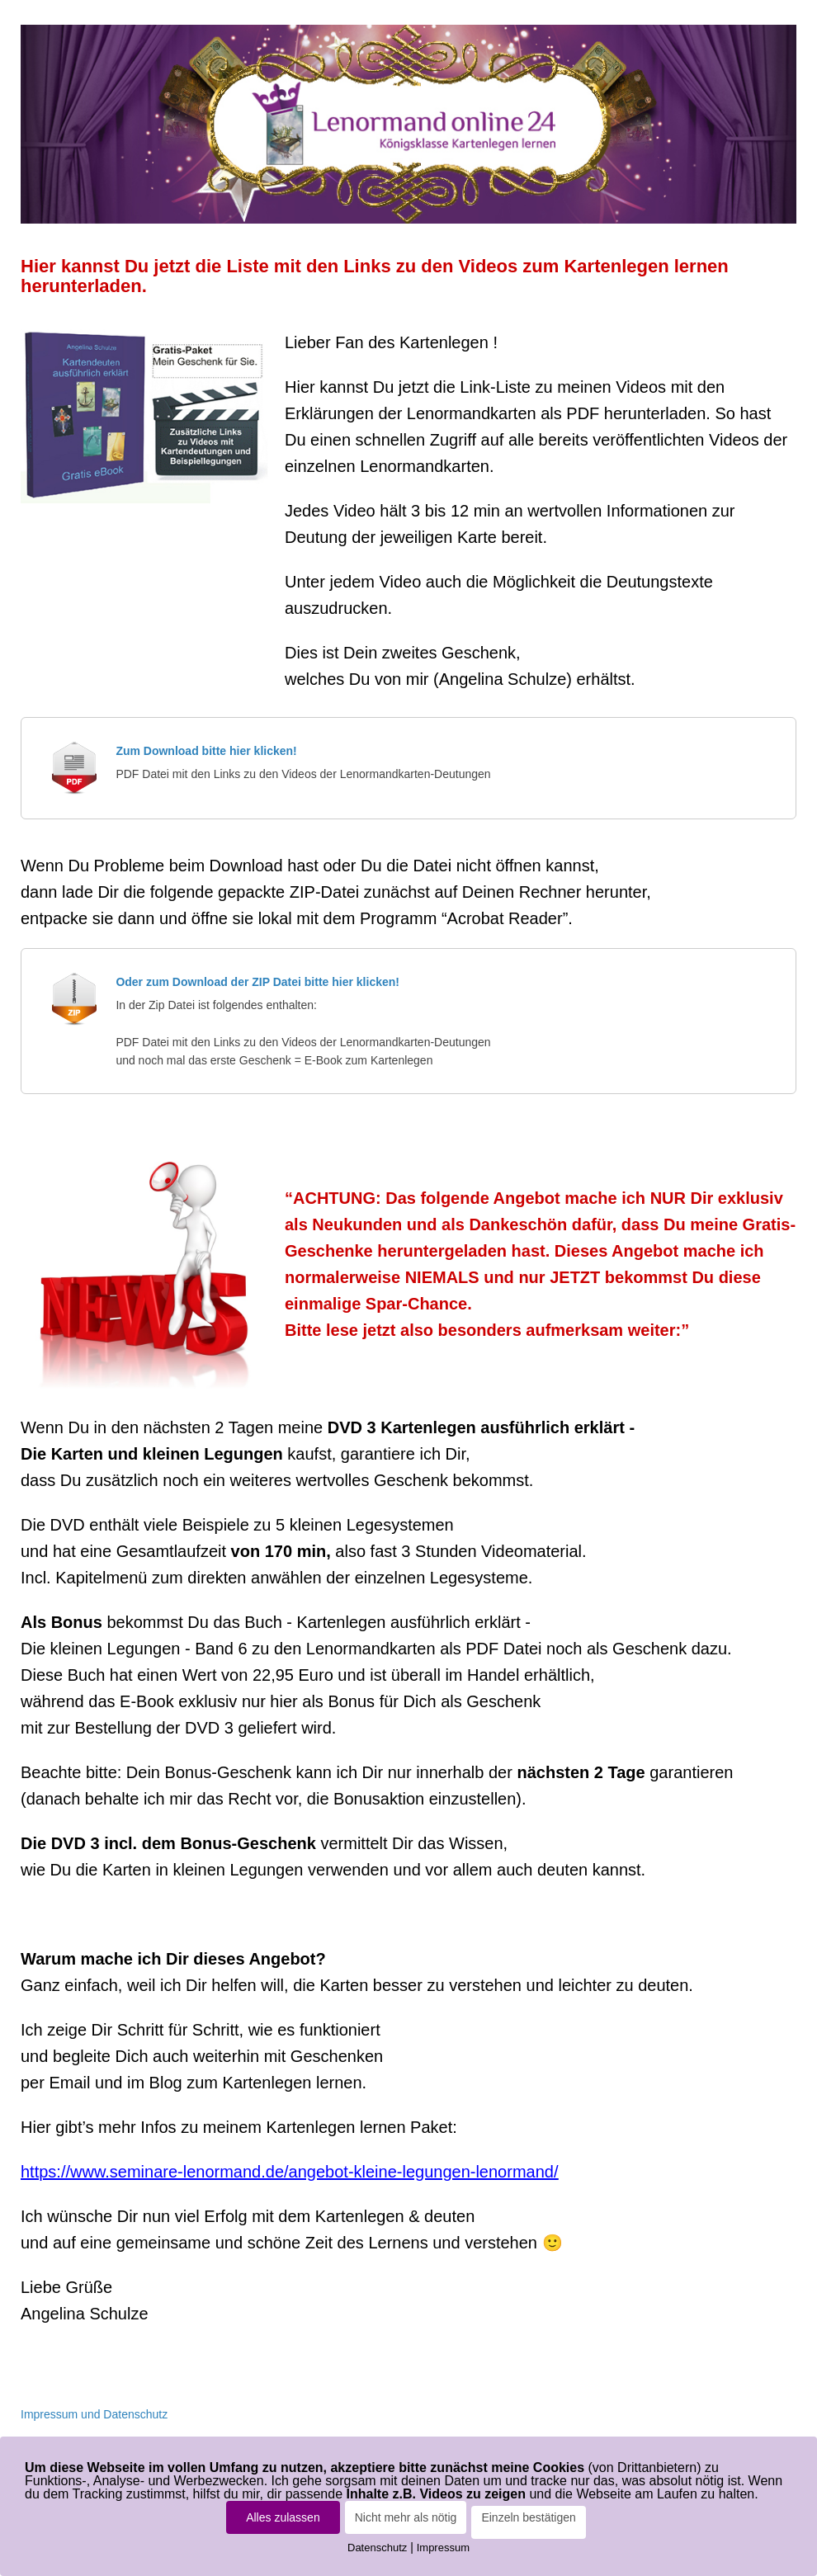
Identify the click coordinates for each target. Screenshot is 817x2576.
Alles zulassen (283, 2517)
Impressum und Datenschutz (94, 2414)
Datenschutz (377, 2547)
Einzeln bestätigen (528, 2517)
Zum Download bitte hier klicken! (206, 750)
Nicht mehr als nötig (406, 2517)
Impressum (443, 2547)
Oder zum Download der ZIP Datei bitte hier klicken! (257, 981)
